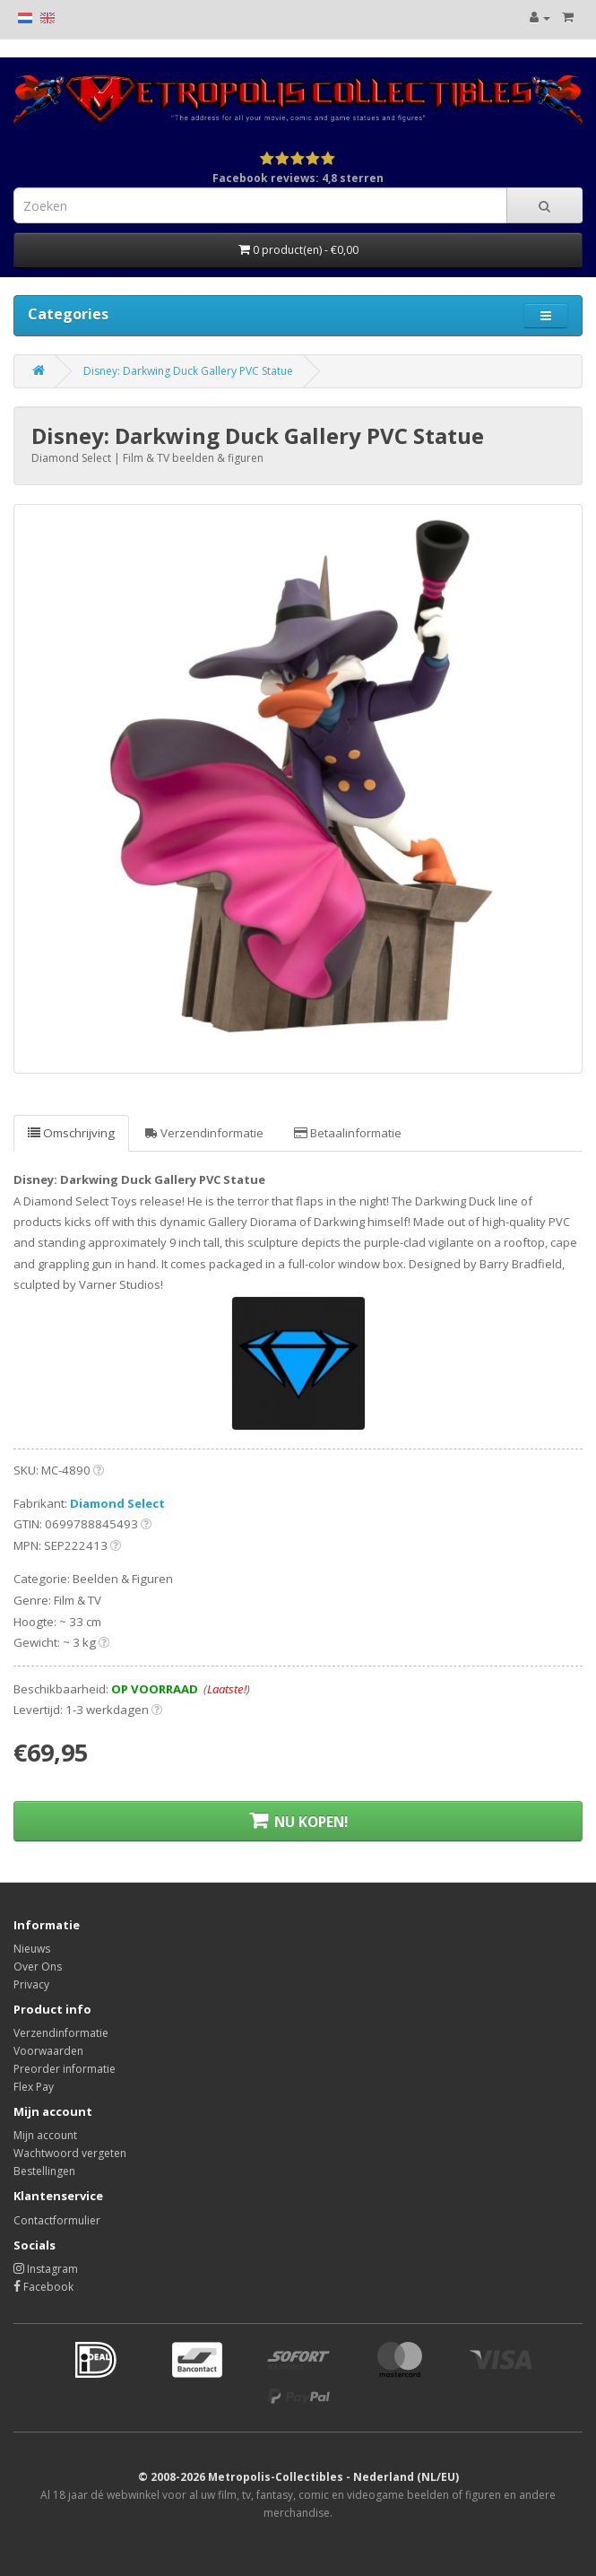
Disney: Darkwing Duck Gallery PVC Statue (188, 371)
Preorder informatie (64, 2068)
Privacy (31, 1984)
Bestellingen (44, 2171)
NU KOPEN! (298, 1821)
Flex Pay (33, 2086)
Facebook (43, 2286)
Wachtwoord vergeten (69, 2153)
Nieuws (31, 1948)
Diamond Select (117, 1503)
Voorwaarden (48, 2050)
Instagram (45, 2268)
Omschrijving (71, 1133)
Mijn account (45, 2135)
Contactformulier (56, 2220)
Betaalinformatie (348, 1133)
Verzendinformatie (204, 1133)
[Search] (544, 205)
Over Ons (37, 1966)
